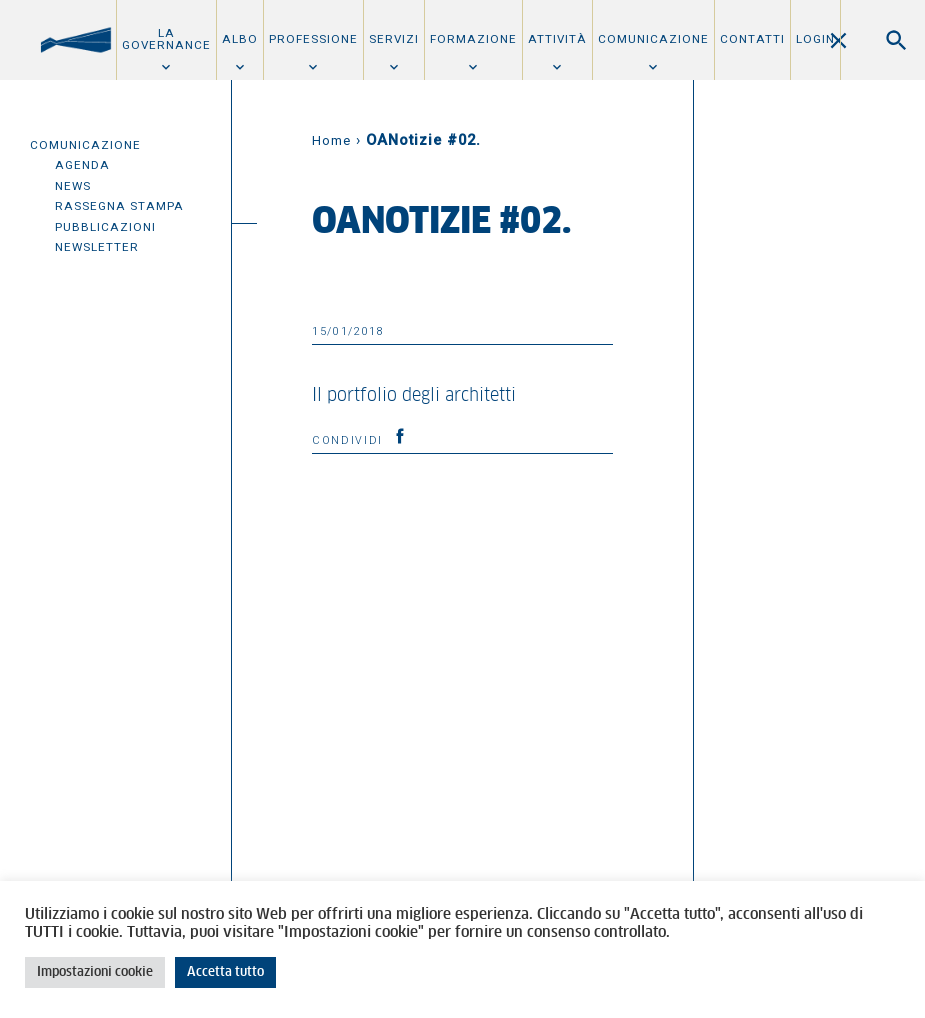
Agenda (82, 165)
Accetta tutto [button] (225, 972)
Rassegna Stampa (119, 206)
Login (815, 39)
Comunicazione (653, 39)
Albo (240, 39)
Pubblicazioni (105, 227)
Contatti (752, 39)
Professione (313, 39)
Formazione (473, 39)
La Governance (166, 39)
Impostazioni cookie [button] (95, 972)
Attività (557, 39)
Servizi (394, 39)
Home (331, 140)
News (73, 186)
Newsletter (97, 247)
